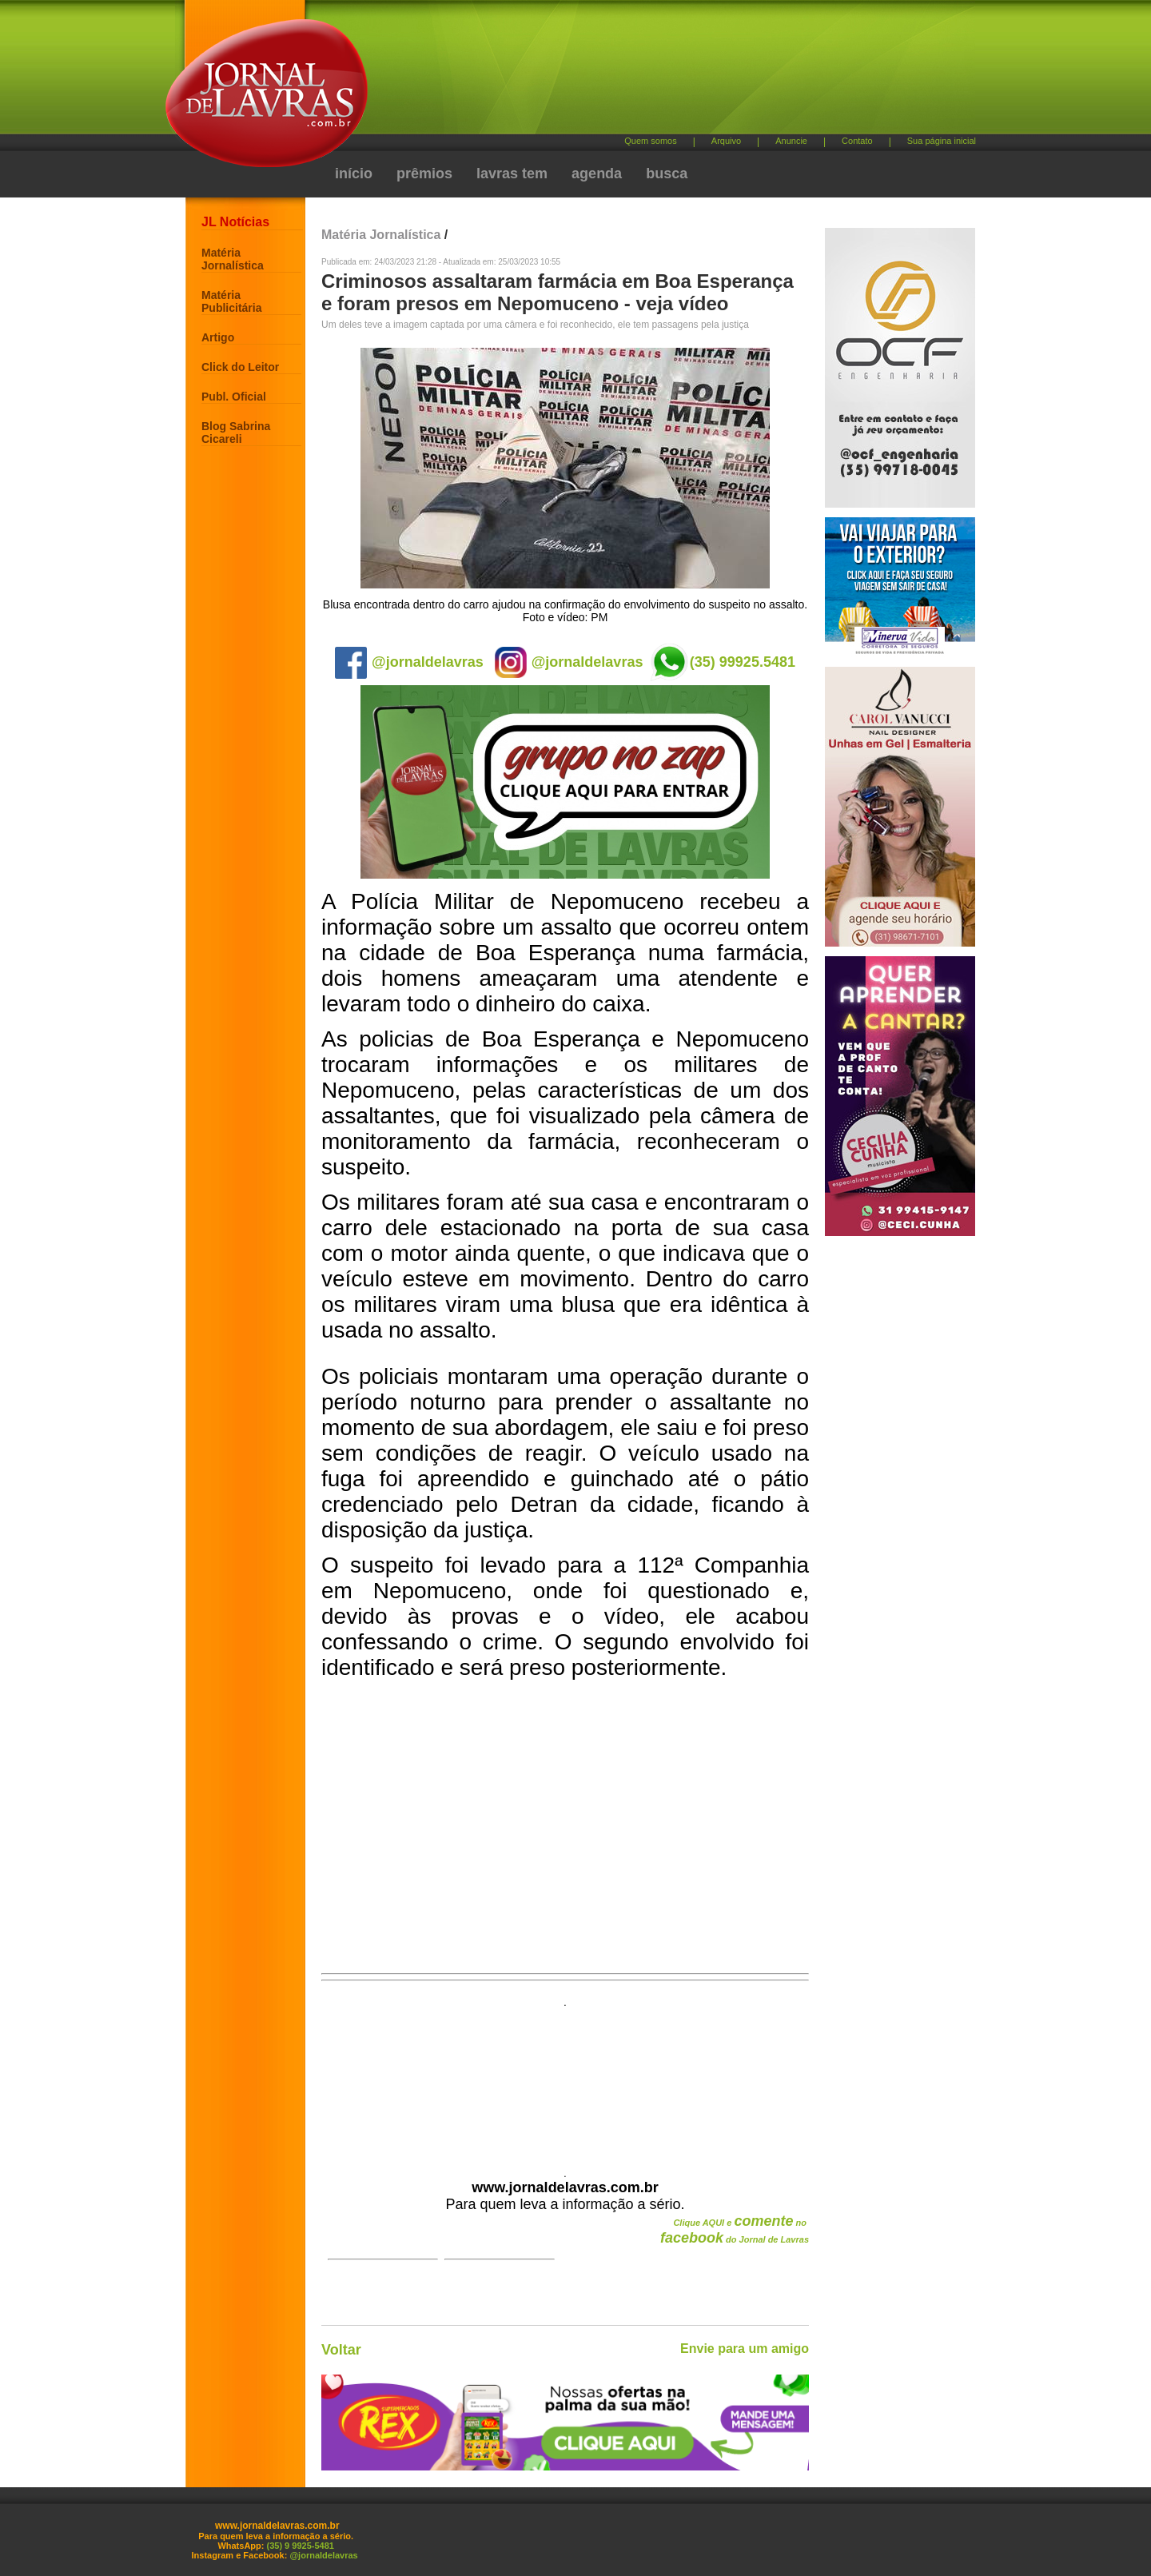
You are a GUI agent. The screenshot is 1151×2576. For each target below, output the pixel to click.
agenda (597, 173)
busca (666, 173)
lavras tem (512, 173)
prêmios (424, 173)
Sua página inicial (941, 141)
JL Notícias (235, 222)
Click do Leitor (240, 367)
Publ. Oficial (233, 396)
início (353, 173)
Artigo (217, 337)
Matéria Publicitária (231, 301)
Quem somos (650, 141)
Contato (857, 141)
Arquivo (726, 141)
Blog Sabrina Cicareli (235, 432)
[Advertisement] (659, 72)
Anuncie (791, 141)
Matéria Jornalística (232, 259)
